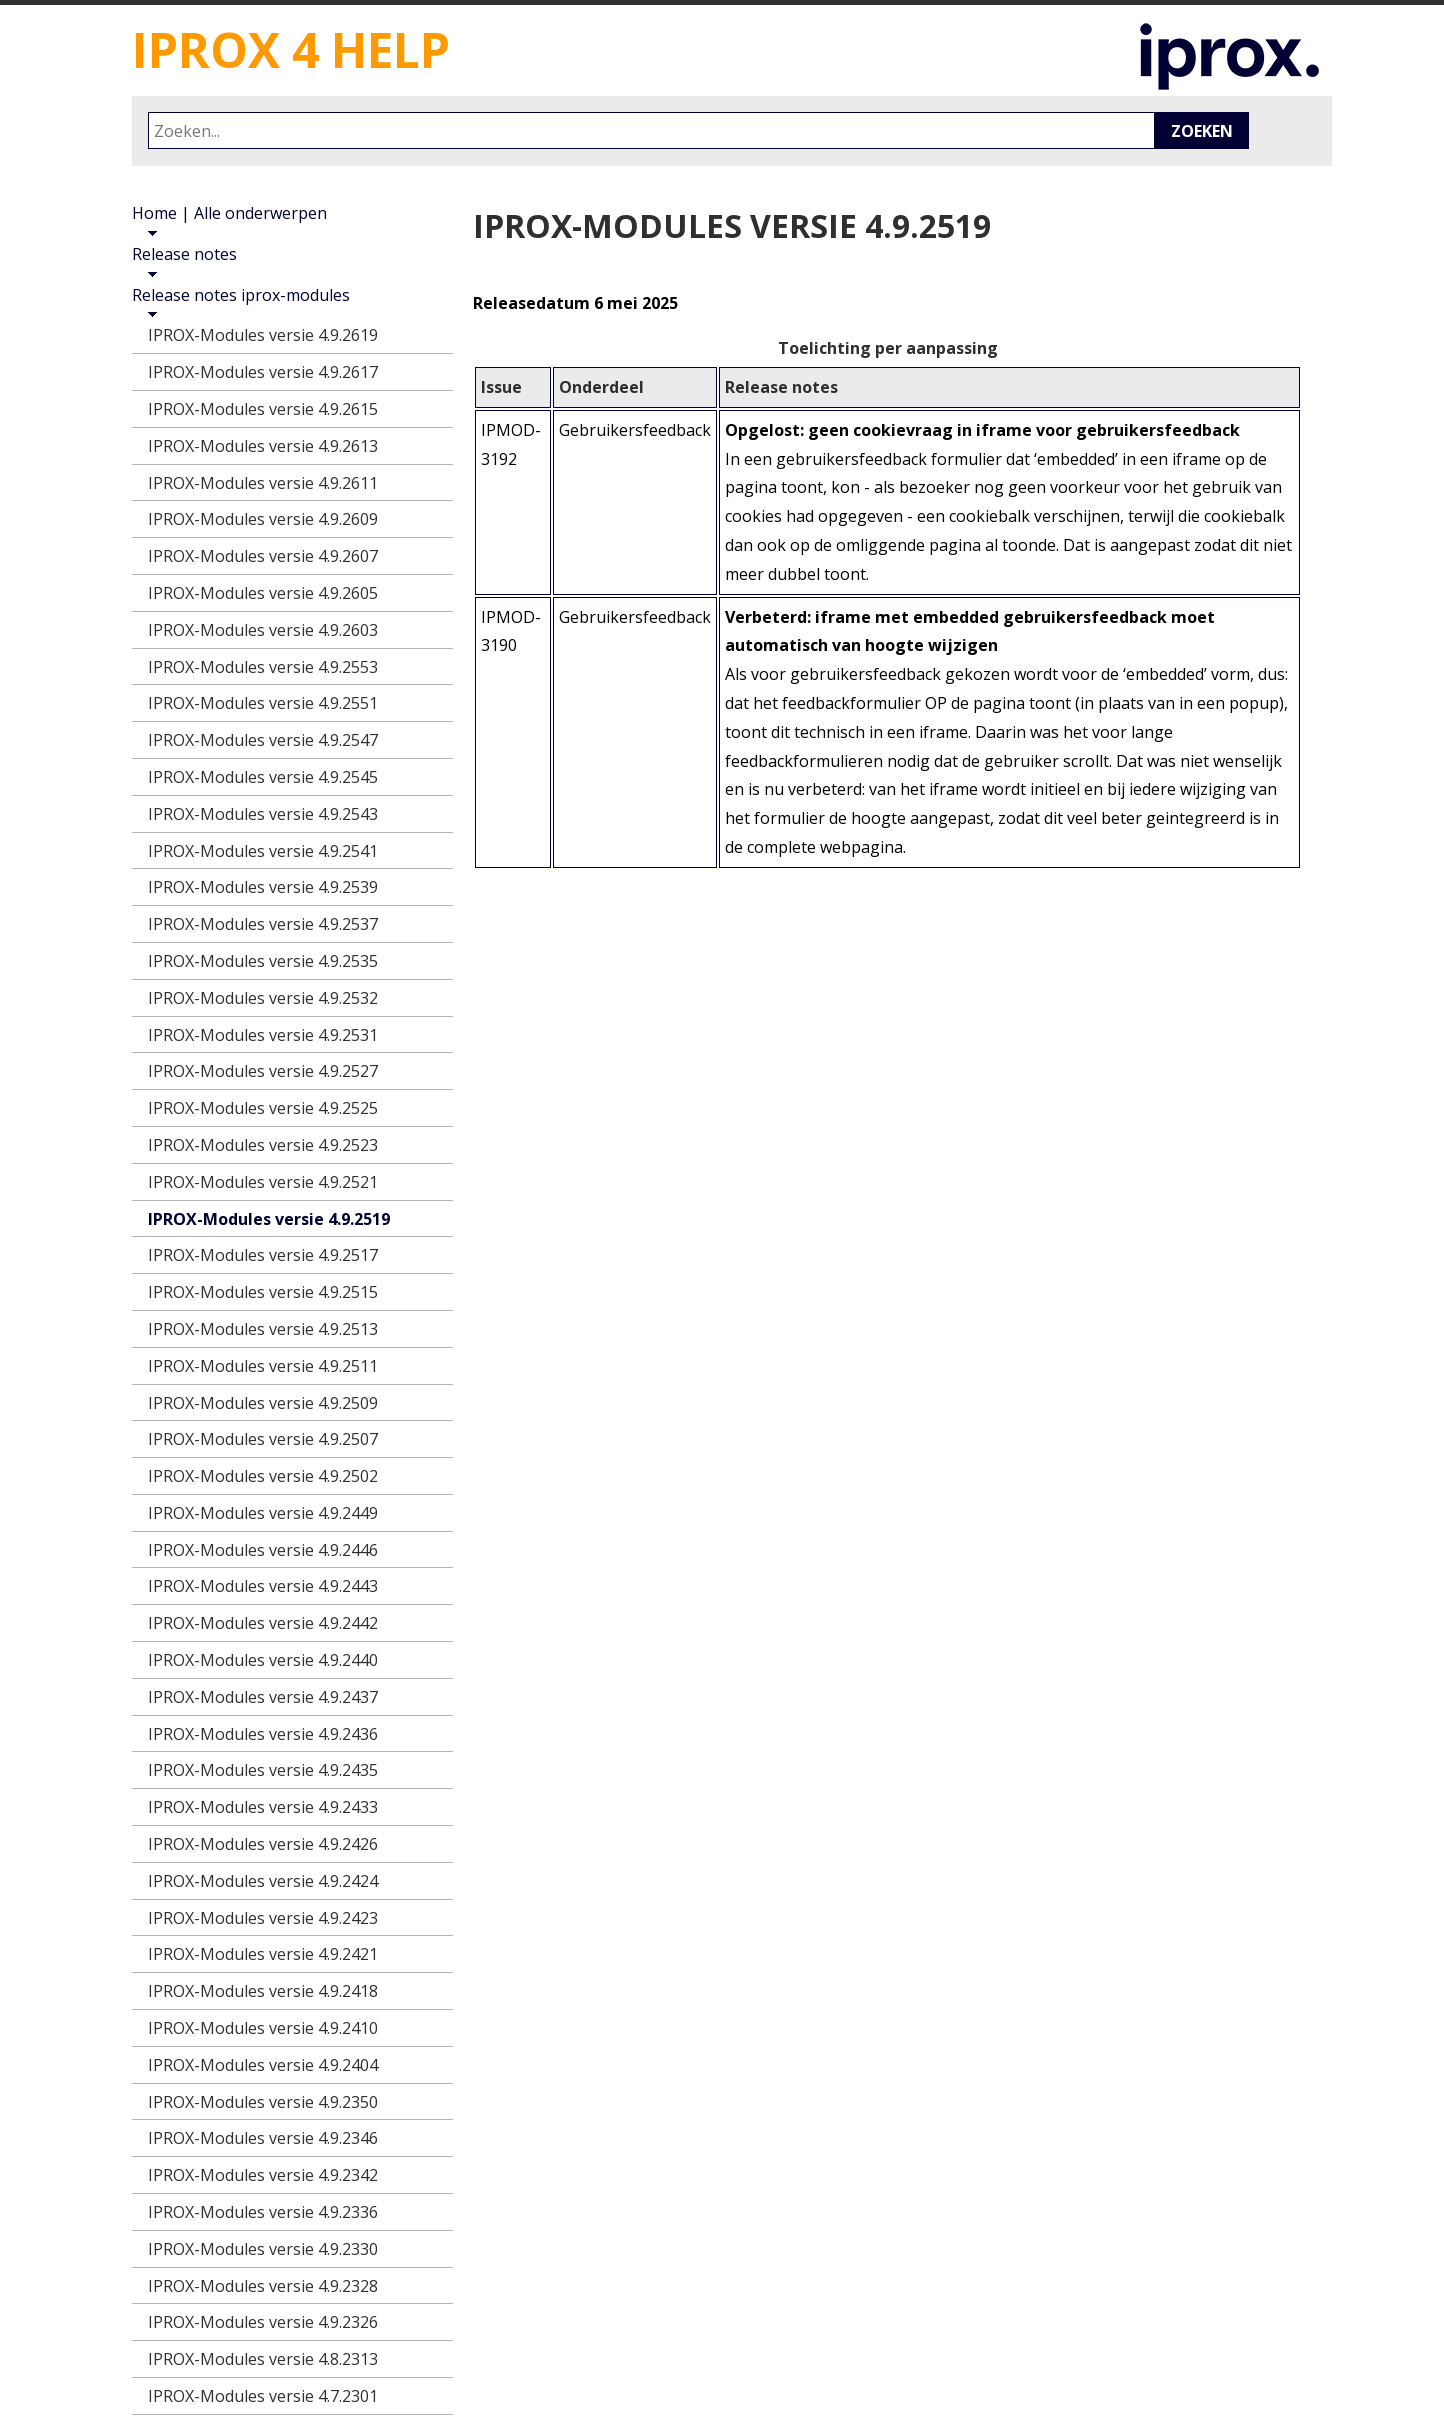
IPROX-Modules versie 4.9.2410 (263, 2028)
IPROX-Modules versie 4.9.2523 (263, 1145)
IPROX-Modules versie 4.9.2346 (263, 2138)
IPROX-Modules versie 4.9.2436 (263, 1734)
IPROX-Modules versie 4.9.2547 (263, 740)
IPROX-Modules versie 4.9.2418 (263, 1991)
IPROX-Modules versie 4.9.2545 (263, 777)
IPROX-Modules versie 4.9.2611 (263, 483)
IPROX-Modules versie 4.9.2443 (263, 1586)
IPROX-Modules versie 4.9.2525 (263, 1108)
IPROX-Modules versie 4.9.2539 (263, 887)
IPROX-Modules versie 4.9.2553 (263, 667)
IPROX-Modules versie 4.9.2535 (263, 961)
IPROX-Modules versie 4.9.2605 (263, 593)
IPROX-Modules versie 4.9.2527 (263, 1071)
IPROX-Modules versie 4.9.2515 (263, 1292)
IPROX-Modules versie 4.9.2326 (263, 2322)
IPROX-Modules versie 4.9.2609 (263, 519)
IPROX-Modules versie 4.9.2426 (263, 1844)
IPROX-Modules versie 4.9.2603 (263, 630)
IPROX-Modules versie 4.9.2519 (269, 1219)
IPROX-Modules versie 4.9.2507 (263, 1439)
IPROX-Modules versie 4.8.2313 (263, 2359)
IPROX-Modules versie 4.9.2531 (263, 1035)
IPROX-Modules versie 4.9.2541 (263, 851)
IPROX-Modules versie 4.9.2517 (263, 1255)
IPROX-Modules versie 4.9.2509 (263, 1403)
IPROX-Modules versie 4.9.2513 (263, 1329)
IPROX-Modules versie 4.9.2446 (263, 1550)
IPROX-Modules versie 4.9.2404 (263, 2065)
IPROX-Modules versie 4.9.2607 (263, 556)
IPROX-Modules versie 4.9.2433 (263, 1807)
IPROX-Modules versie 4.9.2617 (263, 372)
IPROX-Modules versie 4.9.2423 (263, 1918)
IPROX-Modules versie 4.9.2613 (263, 446)
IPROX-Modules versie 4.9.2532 (263, 998)
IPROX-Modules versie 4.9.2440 (263, 1660)
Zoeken (1202, 131)
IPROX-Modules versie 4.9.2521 (263, 1182)
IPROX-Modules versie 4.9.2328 (263, 2286)
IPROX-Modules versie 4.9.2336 (263, 2212)
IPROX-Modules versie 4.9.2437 (263, 1697)
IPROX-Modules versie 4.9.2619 (263, 335)
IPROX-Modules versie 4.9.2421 (263, 1954)
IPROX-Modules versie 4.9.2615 (263, 409)
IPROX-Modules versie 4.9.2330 (263, 2249)
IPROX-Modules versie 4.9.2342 (263, 2175)
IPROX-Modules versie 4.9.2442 (263, 1623)
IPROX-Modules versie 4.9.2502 (263, 1476)
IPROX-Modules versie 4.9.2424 (263, 1881)
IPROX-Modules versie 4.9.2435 (263, 1770)
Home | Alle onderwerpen (229, 213)
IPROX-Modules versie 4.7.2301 (263, 2396)
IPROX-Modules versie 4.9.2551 (263, 703)
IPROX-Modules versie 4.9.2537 (263, 924)
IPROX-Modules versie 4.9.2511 (263, 1366)
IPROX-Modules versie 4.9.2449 (263, 1513)
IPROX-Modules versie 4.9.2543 (263, 814)
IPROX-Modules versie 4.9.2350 (263, 2102)
